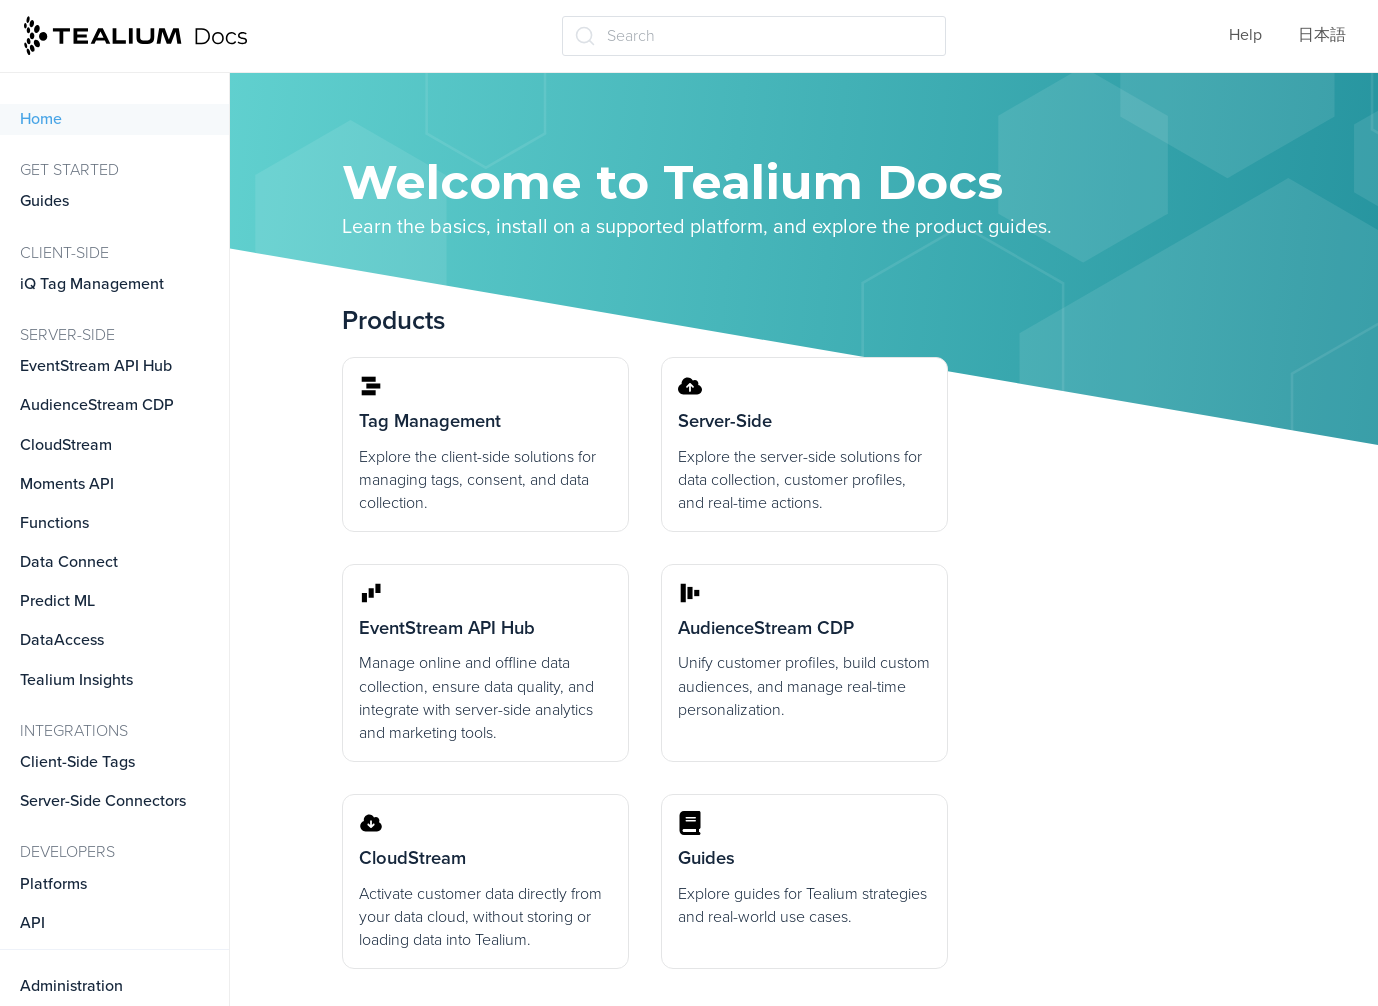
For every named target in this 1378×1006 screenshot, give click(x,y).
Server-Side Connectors (103, 801)
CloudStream (66, 445)
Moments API (67, 484)
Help (1245, 35)
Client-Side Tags (77, 762)
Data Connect (69, 562)
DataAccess (62, 640)
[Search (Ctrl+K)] (754, 36)
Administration (71, 986)
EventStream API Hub (96, 366)
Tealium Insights (76, 680)
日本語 (1322, 35)
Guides (44, 201)
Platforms (53, 884)
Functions (54, 523)
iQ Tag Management (92, 284)
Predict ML (57, 601)
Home (41, 119)
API (32, 923)
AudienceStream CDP (97, 405)
